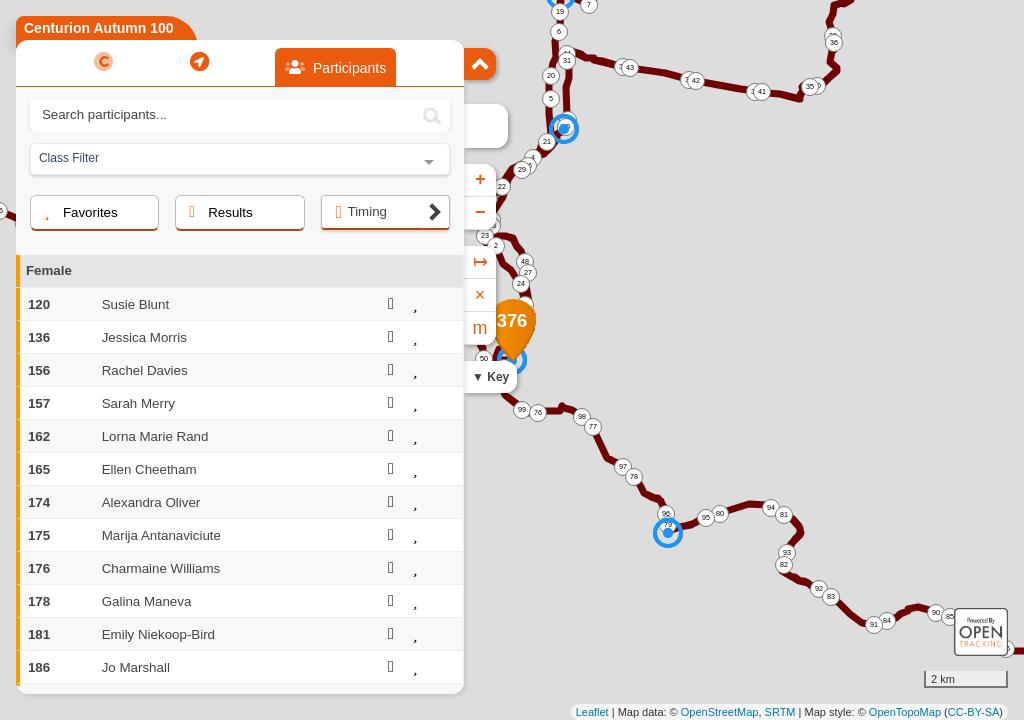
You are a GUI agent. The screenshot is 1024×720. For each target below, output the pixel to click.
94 (771, 507)
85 (950, 616)
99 (522, 409)
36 (834, 42)
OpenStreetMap (720, 712)
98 (582, 416)
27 (528, 272)
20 (551, 75)
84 (887, 620)
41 (762, 91)
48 (525, 261)
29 (522, 169)
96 (666, 513)
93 (787, 552)
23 (485, 235)
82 (784, 564)
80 (720, 513)
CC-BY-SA (974, 712)
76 (538, 412)
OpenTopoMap (905, 712)
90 (936, 612)
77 (593, 426)
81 (784, 514)
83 (831, 596)
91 (874, 624)
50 (484, 358)
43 (630, 67)
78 (634, 476)
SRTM (780, 712)
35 (810, 86)
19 (560, 11)
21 (547, 141)
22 (502, 186)
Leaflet (592, 712)
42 (696, 80)
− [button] (480, 213)
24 (521, 283)
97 (623, 466)
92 (819, 588)
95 (706, 517)
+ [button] (480, 180)
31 (567, 60)
